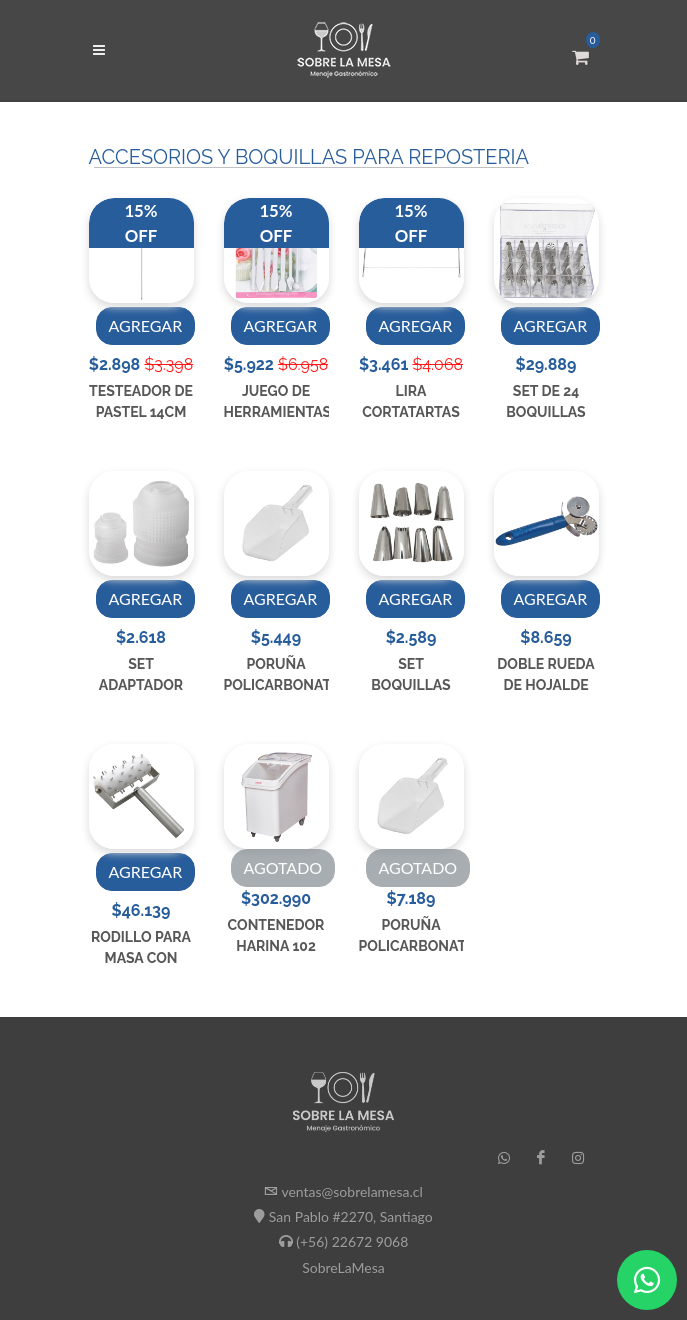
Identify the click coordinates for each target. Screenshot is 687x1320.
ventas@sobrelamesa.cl (351, 1191)
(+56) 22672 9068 (352, 1241)
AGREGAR (146, 325)
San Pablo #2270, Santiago (351, 1216)
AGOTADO (283, 867)
